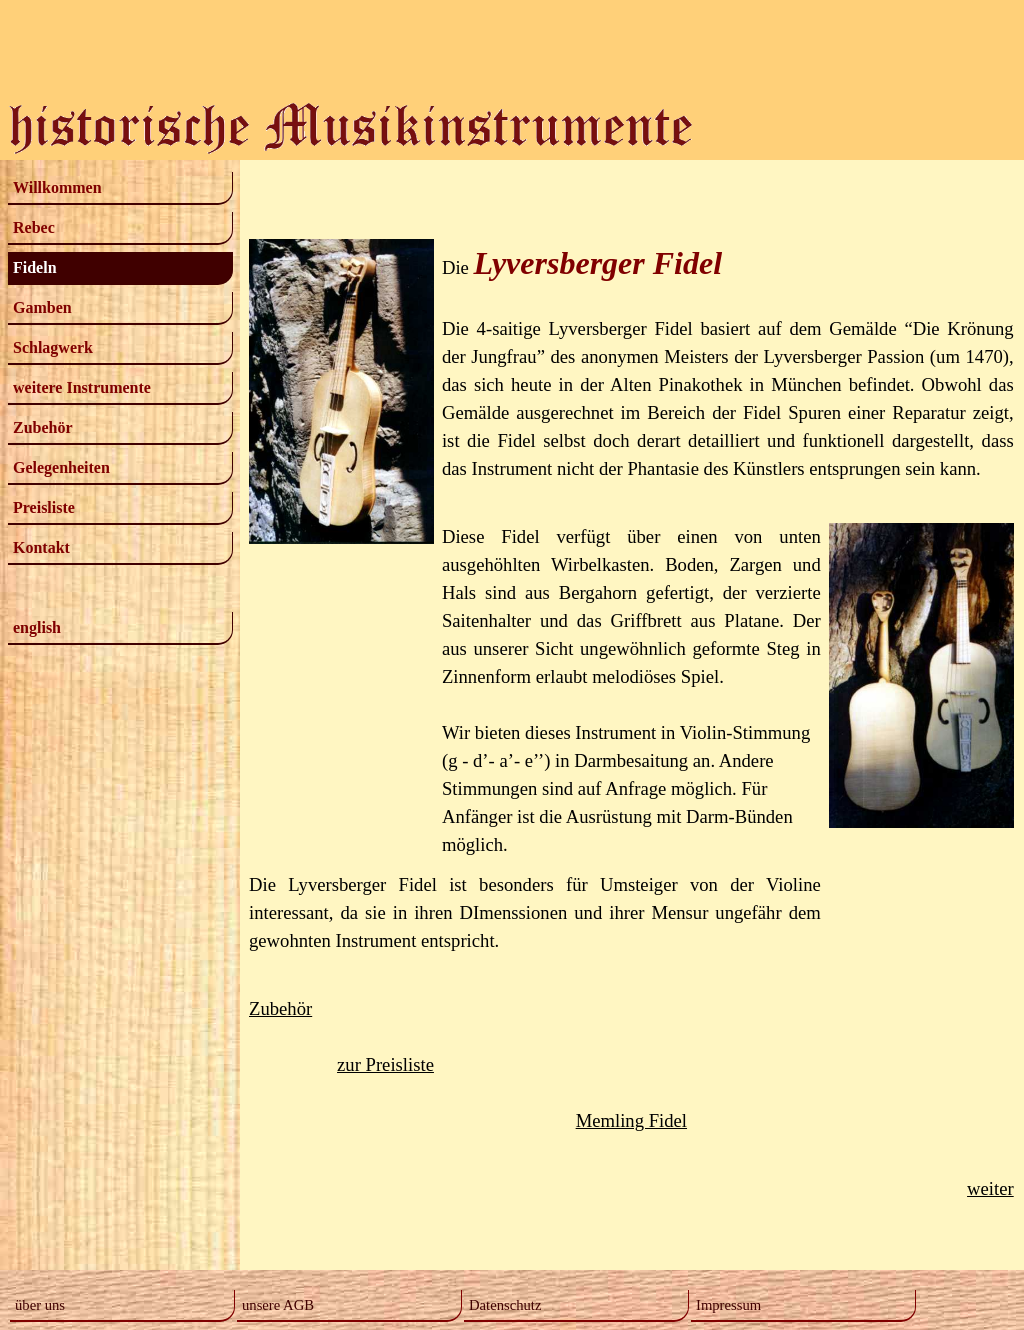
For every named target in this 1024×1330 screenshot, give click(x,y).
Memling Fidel (631, 1120)
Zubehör (43, 427)
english (37, 627)
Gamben (42, 307)
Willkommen (57, 187)
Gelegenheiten (61, 467)
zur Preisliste (385, 1064)
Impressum (728, 1305)
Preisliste (44, 507)
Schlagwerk (53, 347)
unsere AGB (278, 1305)
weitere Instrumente (82, 387)
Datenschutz (505, 1305)
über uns (40, 1305)
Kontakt (41, 547)
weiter (990, 1188)
